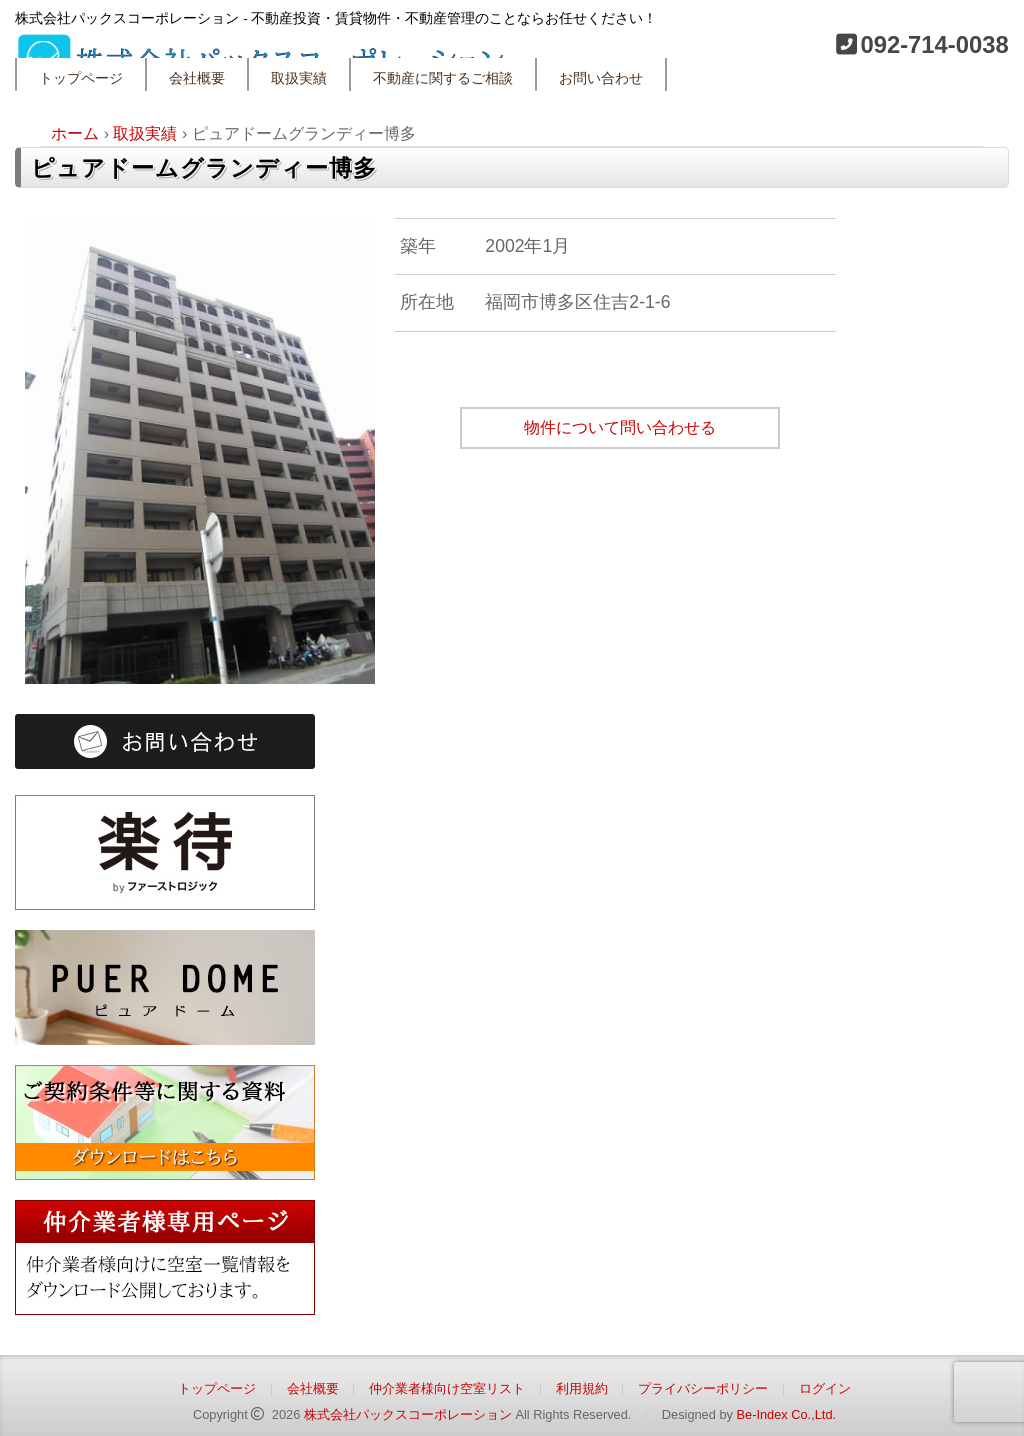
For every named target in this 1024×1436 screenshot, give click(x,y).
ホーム (75, 133)
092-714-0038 (934, 44)
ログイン (825, 1388)
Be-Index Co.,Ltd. (786, 1414)
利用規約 (582, 1388)
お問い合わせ (601, 78)
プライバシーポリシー (703, 1388)
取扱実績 (299, 78)
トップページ (81, 78)
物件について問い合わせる (620, 427)
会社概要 (197, 78)
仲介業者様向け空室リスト (447, 1388)
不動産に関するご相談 (443, 78)
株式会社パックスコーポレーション (408, 1414)
